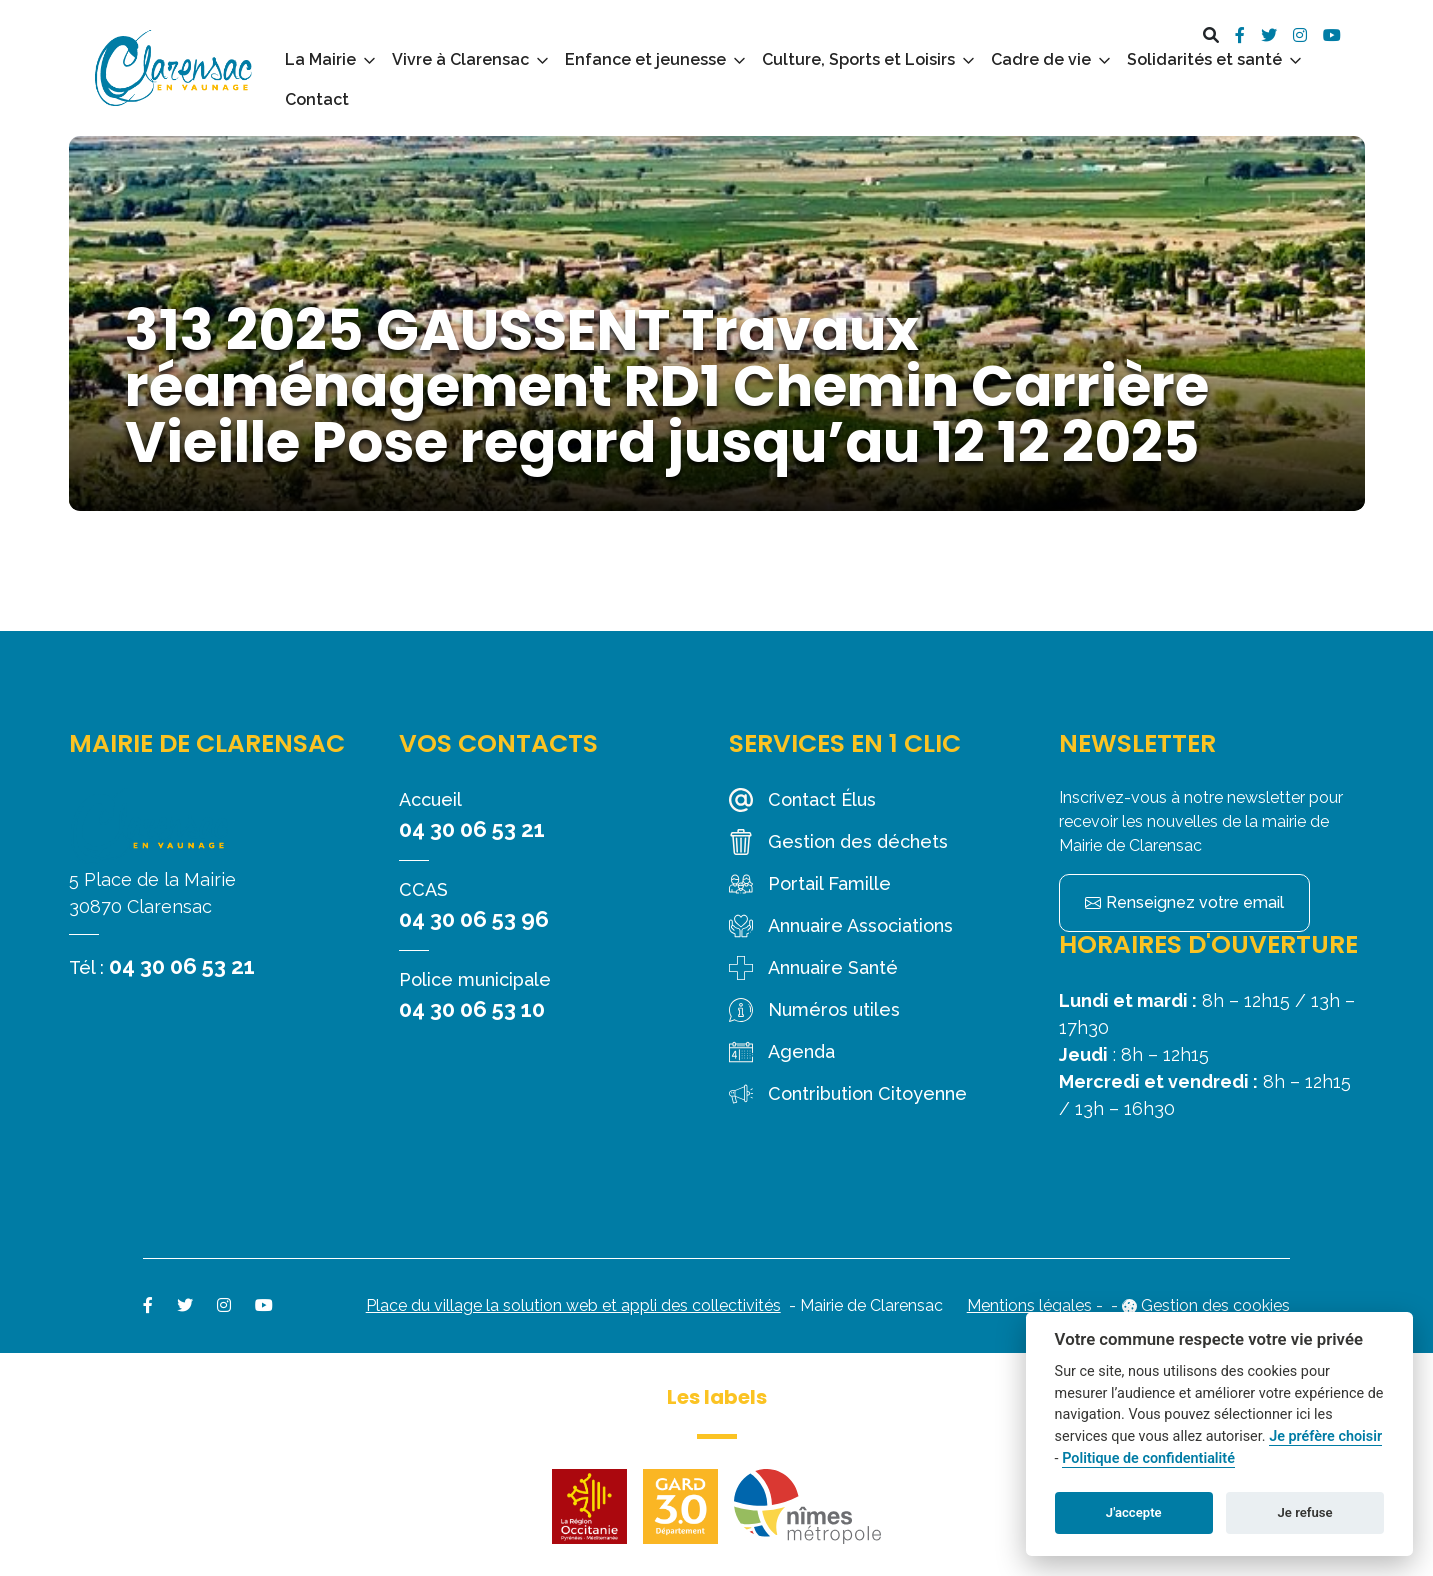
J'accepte (1134, 1512)
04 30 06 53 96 (474, 919)
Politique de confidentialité (1148, 1458)
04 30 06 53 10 (472, 1009)
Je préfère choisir (1325, 1436)
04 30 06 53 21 (182, 966)
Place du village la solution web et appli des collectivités (573, 1305)
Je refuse (1305, 1512)
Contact (317, 99)
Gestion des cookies (1215, 1305)
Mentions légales (1029, 1305)
